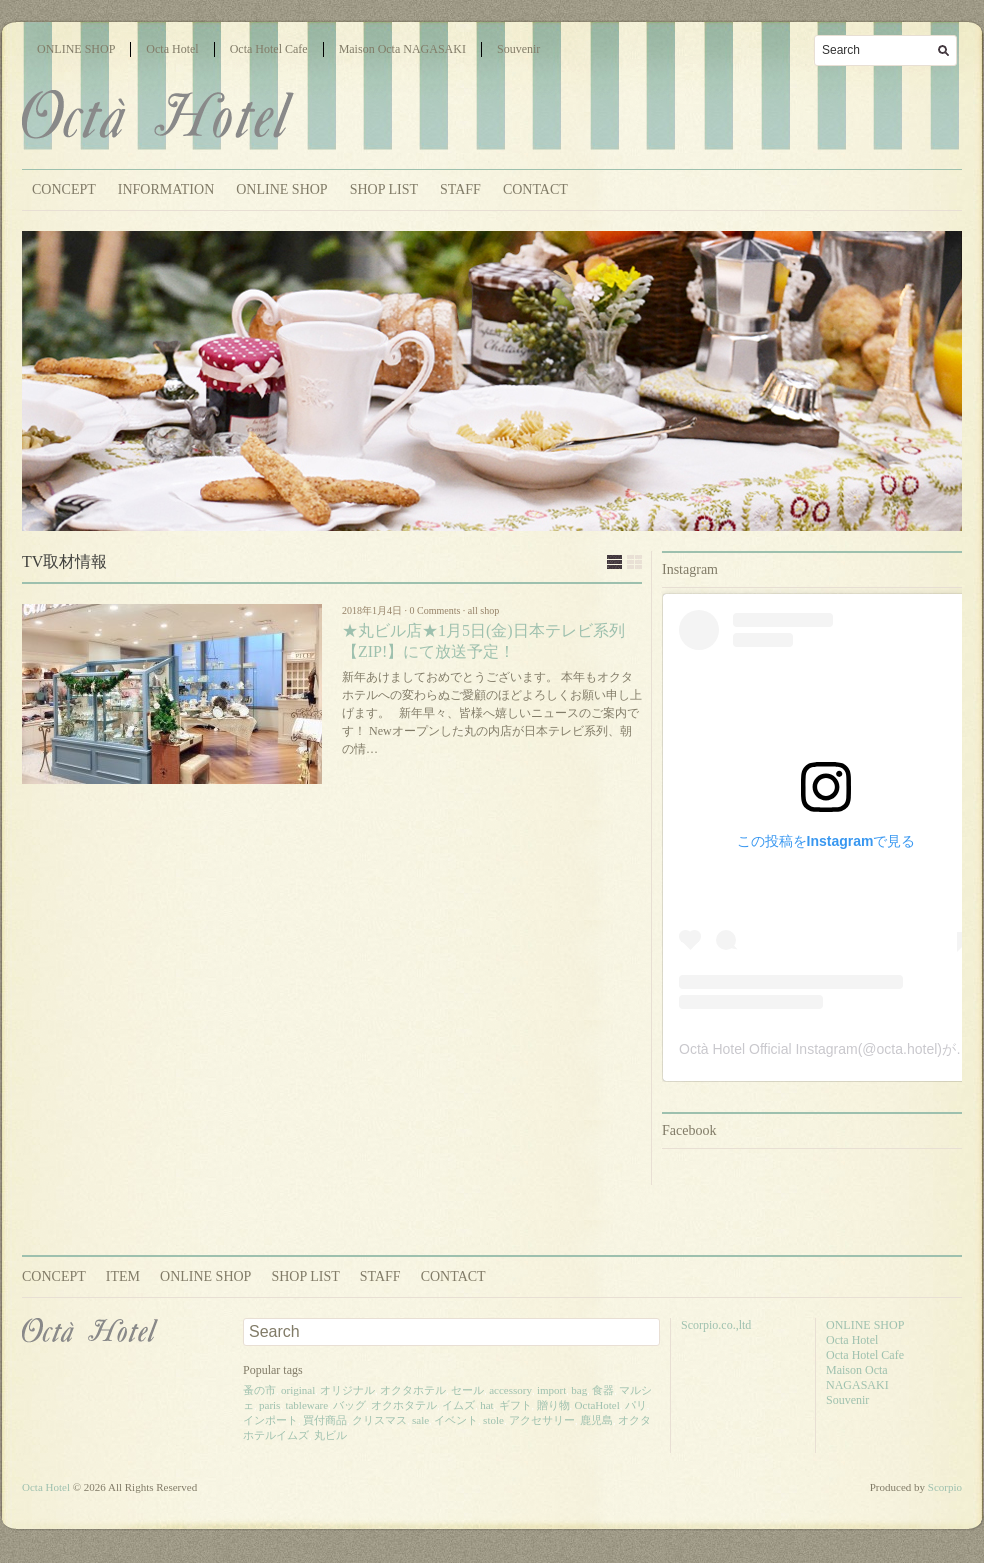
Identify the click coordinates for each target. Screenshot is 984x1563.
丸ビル (330, 1435)
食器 (603, 1390)
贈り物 (553, 1405)
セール (467, 1390)
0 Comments (435, 610)
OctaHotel (597, 1405)
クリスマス (379, 1420)
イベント (456, 1420)
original (298, 1390)
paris (269, 1405)
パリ (636, 1405)
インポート (270, 1420)
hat (486, 1405)
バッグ (349, 1405)
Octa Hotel (172, 49)
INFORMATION (166, 189)
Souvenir (518, 49)
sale (420, 1420)
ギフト (515, 1405)
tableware (306, 1405)
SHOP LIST (384, 189)
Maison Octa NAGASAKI (402, 49)
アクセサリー (542, 1420)
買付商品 (325, 1420)
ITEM (123, 1276)
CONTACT (535, 189)
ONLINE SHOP (76, 49)
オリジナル (347, 1390)
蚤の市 (259, 1390)
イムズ (458, 1405)
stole (493, 1420)
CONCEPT (64, 189)
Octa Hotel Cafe (269, 49)
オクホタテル (404, 1405)
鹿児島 (596, 1420)
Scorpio (945, 1487)
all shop (483, 610)
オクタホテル (413, 1390)
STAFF (460, 189)
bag (579, 1390)
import (551, 1390)
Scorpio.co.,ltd (716, 1325)
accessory (510, 1390)
